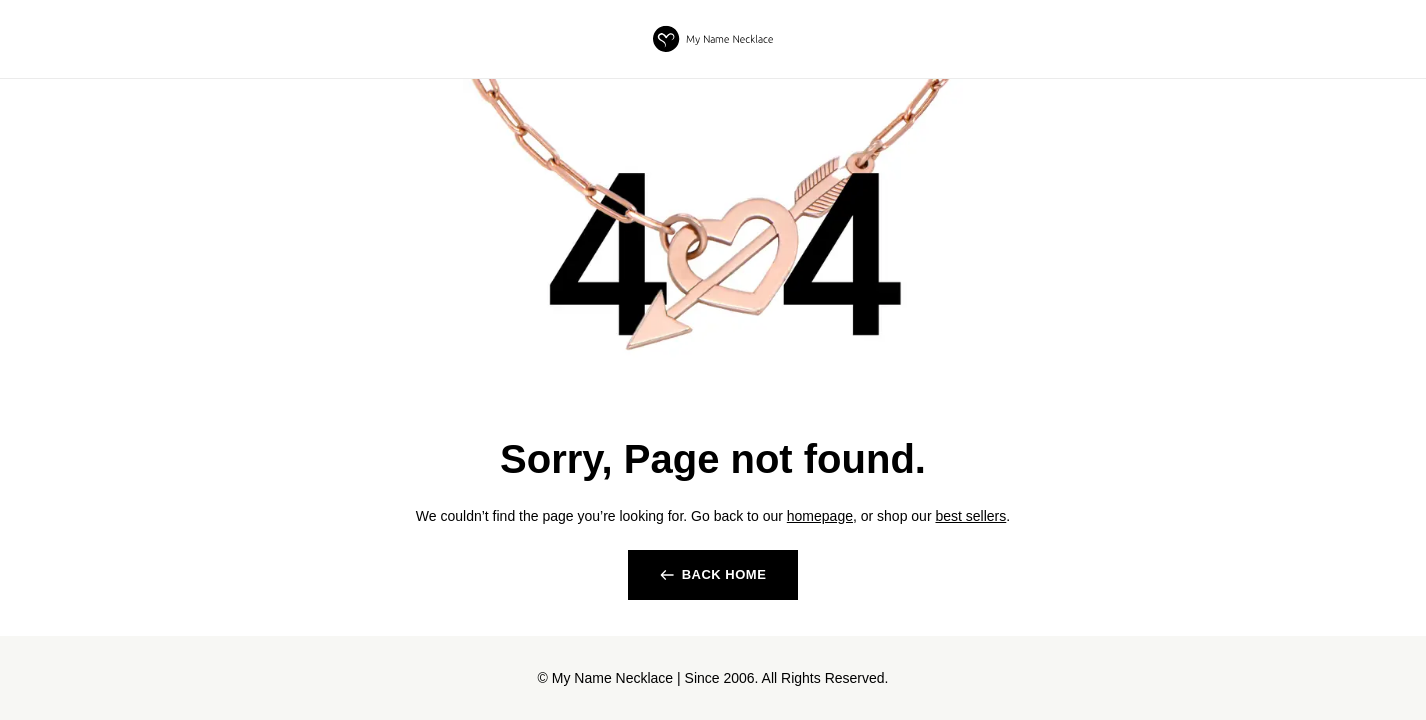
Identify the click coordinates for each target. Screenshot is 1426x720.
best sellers (970, 516)
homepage (820, 516)
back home (724, 574)
